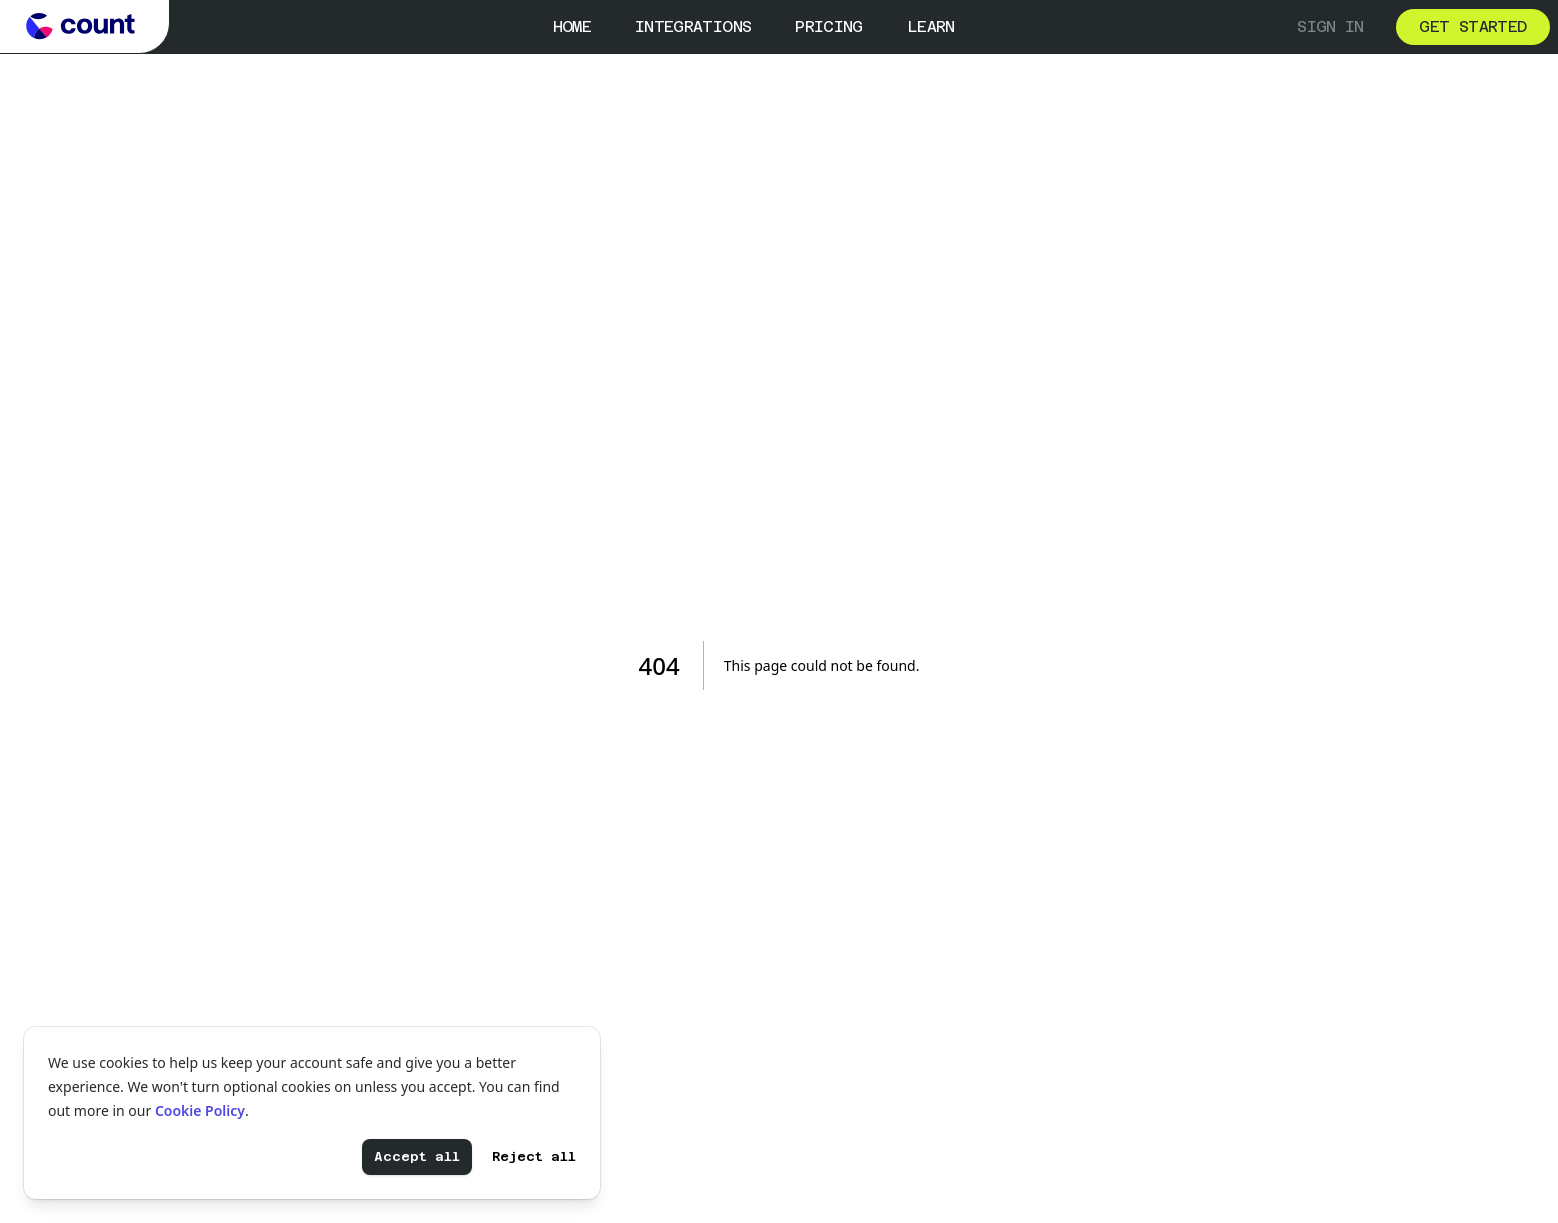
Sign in (1330, 26)
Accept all (417, 1156)
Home (572, 26)
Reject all (534, 1156)
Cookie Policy (200, 1110)
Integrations (693, 26)
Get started (1472, 26)
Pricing (829, 26)
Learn (931, 26)
